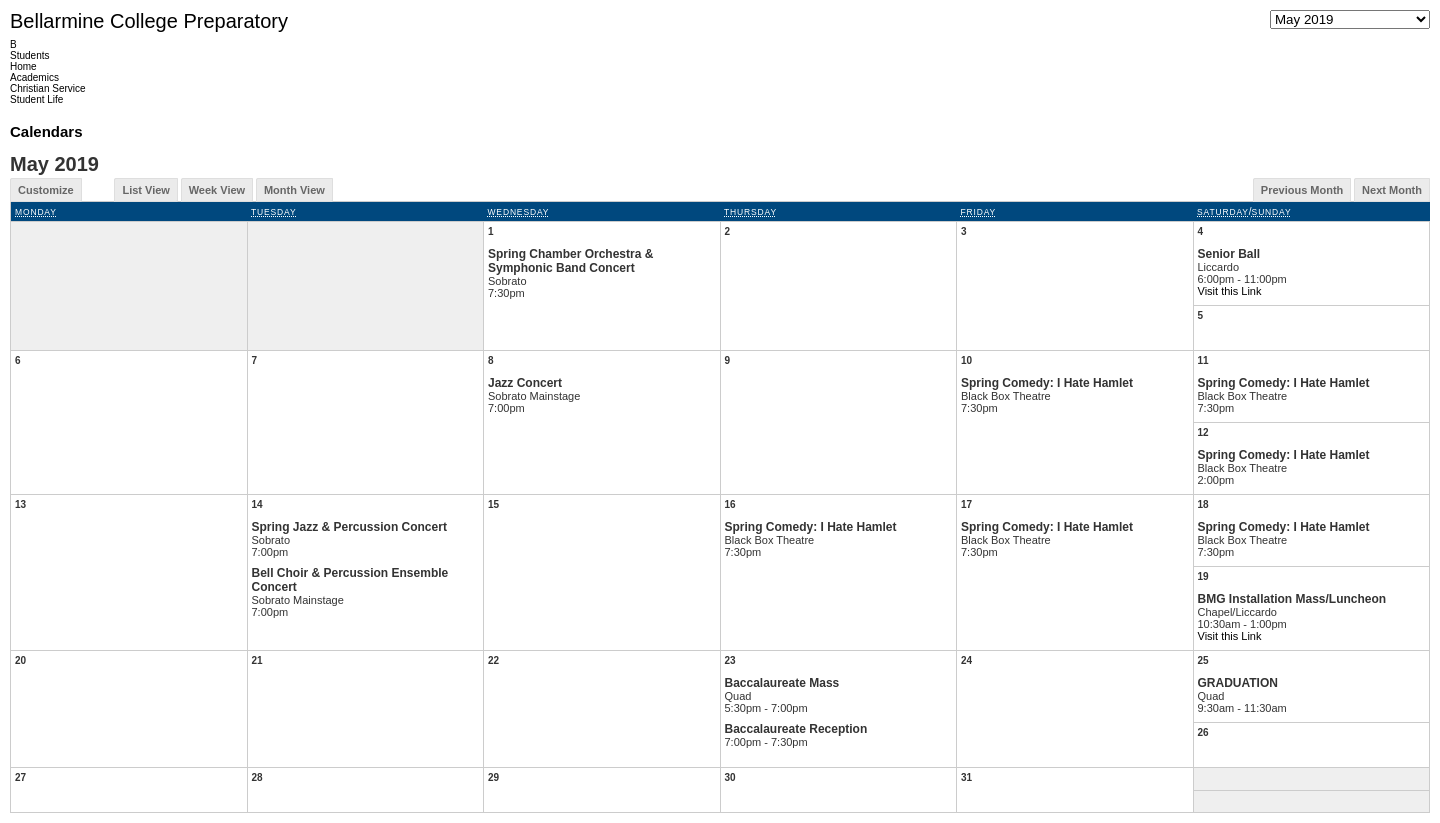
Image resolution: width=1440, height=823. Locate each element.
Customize (46, 190)
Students (29, 55)
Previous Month (1302, 190)
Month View (294, 190)
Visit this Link (1230, 291)
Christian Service (48, 88)
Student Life (36, 99)
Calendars (46, 131)
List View (145, 190)
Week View (217, 190)
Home (23, 66)
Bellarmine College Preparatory (149, 21)
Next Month (1392, 190)
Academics (34, 77)
